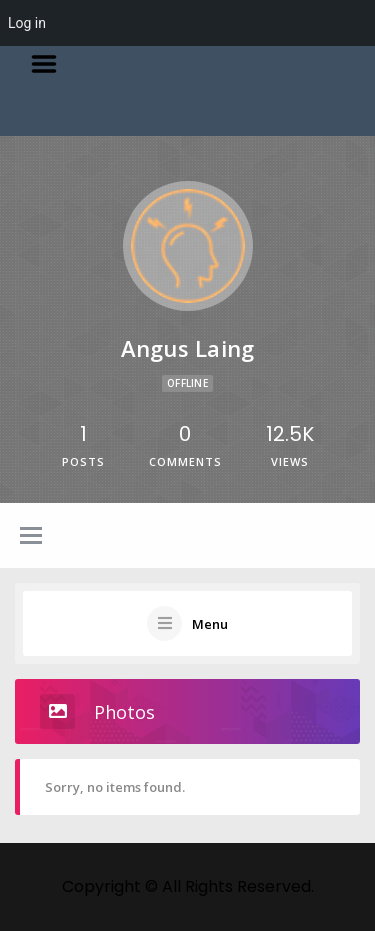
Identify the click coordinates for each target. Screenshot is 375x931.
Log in (27, 23)
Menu (51, 64)
